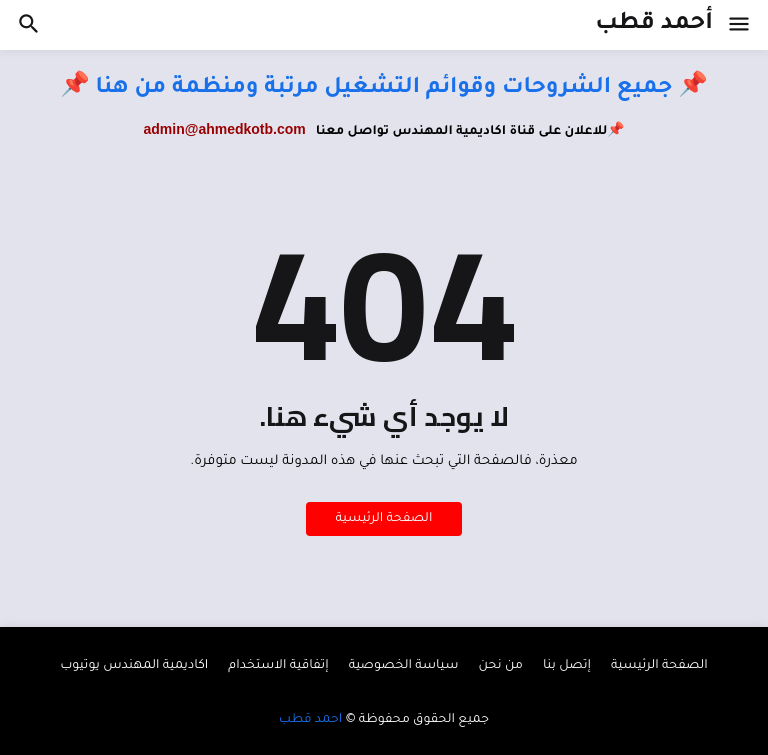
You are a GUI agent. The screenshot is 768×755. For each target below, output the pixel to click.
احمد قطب (310, 720)
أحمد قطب (654, 24)
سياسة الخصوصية (404, 666)
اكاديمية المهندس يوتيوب (134, 666)
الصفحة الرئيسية (384, 519)
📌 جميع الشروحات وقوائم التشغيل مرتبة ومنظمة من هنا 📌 (384, 89)
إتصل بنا (567, 666)
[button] (740, 25)
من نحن (500, 666)
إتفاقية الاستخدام (278, 666)
